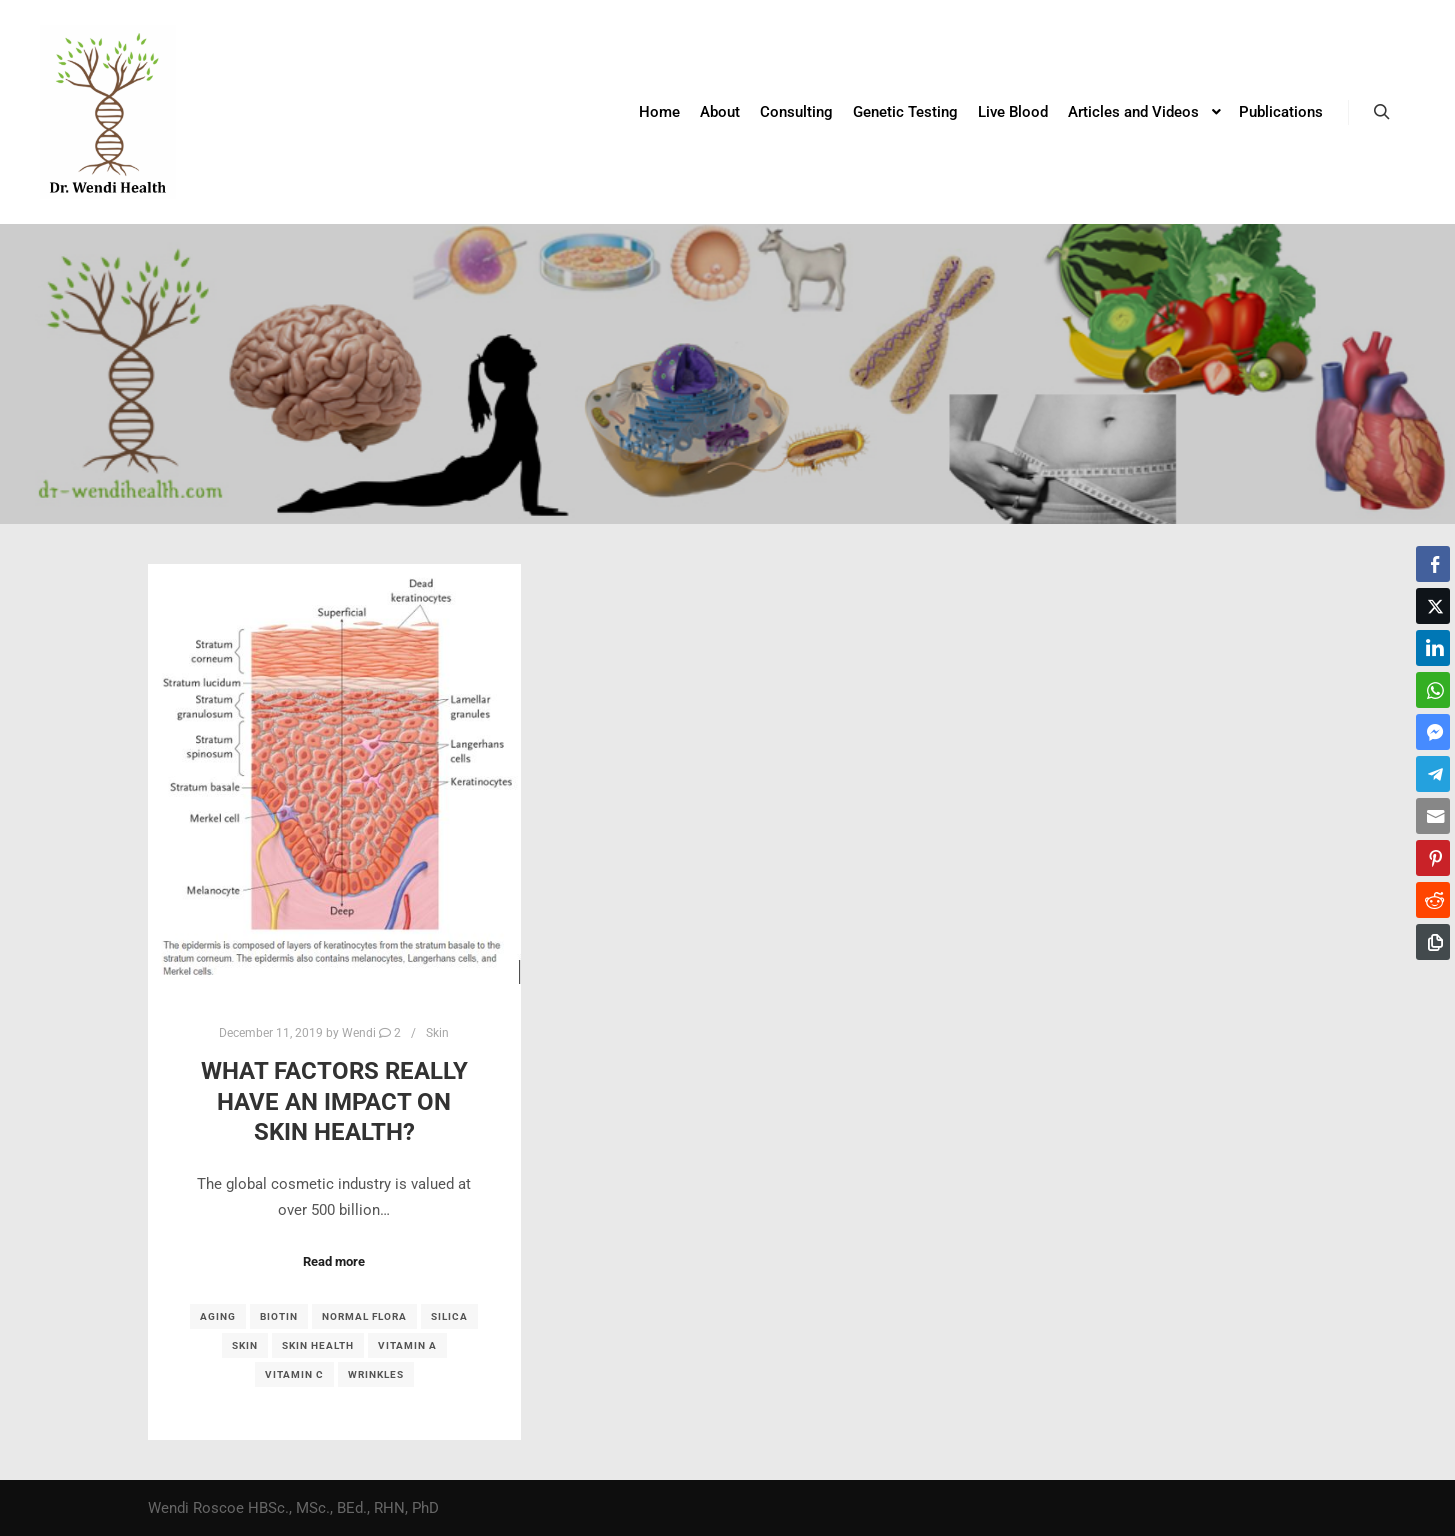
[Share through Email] (1433, 816)
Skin (437, 1033)
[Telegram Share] (1433, 774)
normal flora (364, 1316)
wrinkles (376, 1374)
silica (449, 1316)
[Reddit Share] (1433, 900)
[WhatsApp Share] (1433, 690)
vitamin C (294, 1374)
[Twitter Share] (1433, 606)
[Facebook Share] (1433, 564)
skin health (318, 1345)
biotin (279, 1316)
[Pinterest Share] (1433, 858)
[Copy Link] (1433, 942)
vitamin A (407, 1345)
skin (245, 1345)
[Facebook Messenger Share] (1433, 732)
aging (218, 1316)
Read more (334, 1261)
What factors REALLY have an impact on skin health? (334, 1101)
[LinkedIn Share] (1433, 648)
